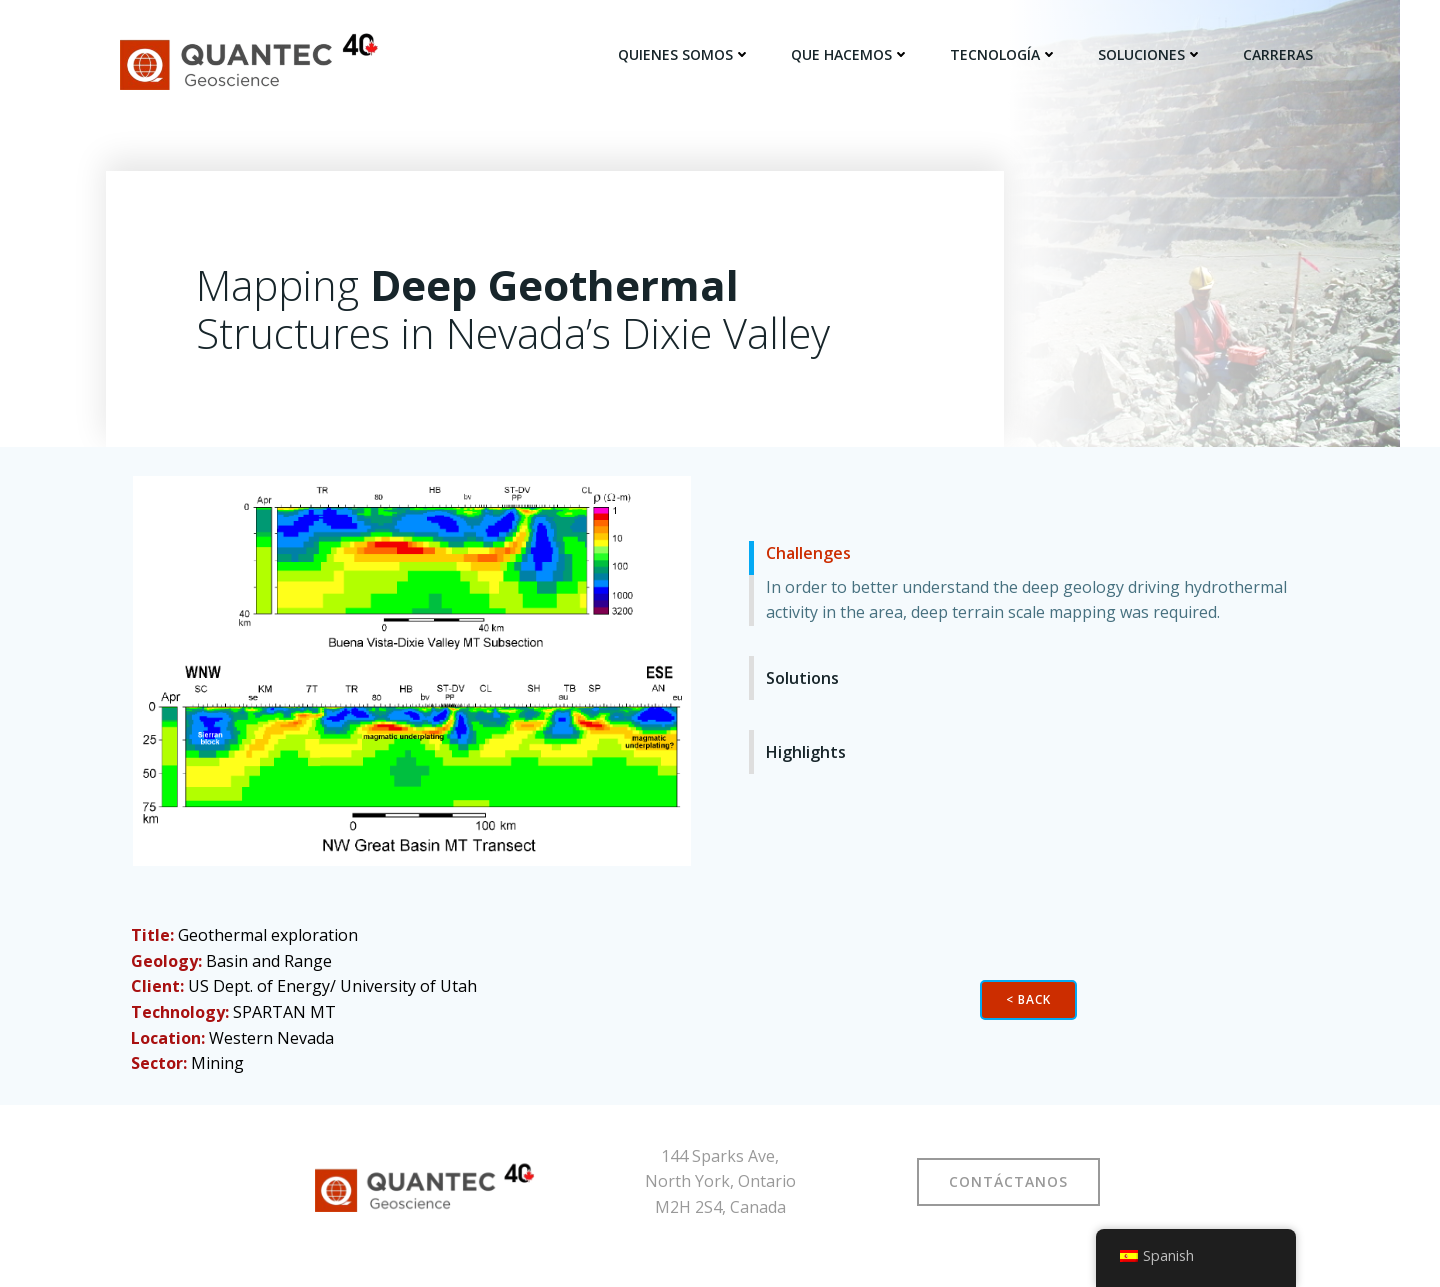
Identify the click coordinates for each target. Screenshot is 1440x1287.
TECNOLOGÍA (1007, 54)
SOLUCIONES (1153, 54)
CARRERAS (1281, 54)
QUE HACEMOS (853, 54)
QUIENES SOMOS (687, 54)
